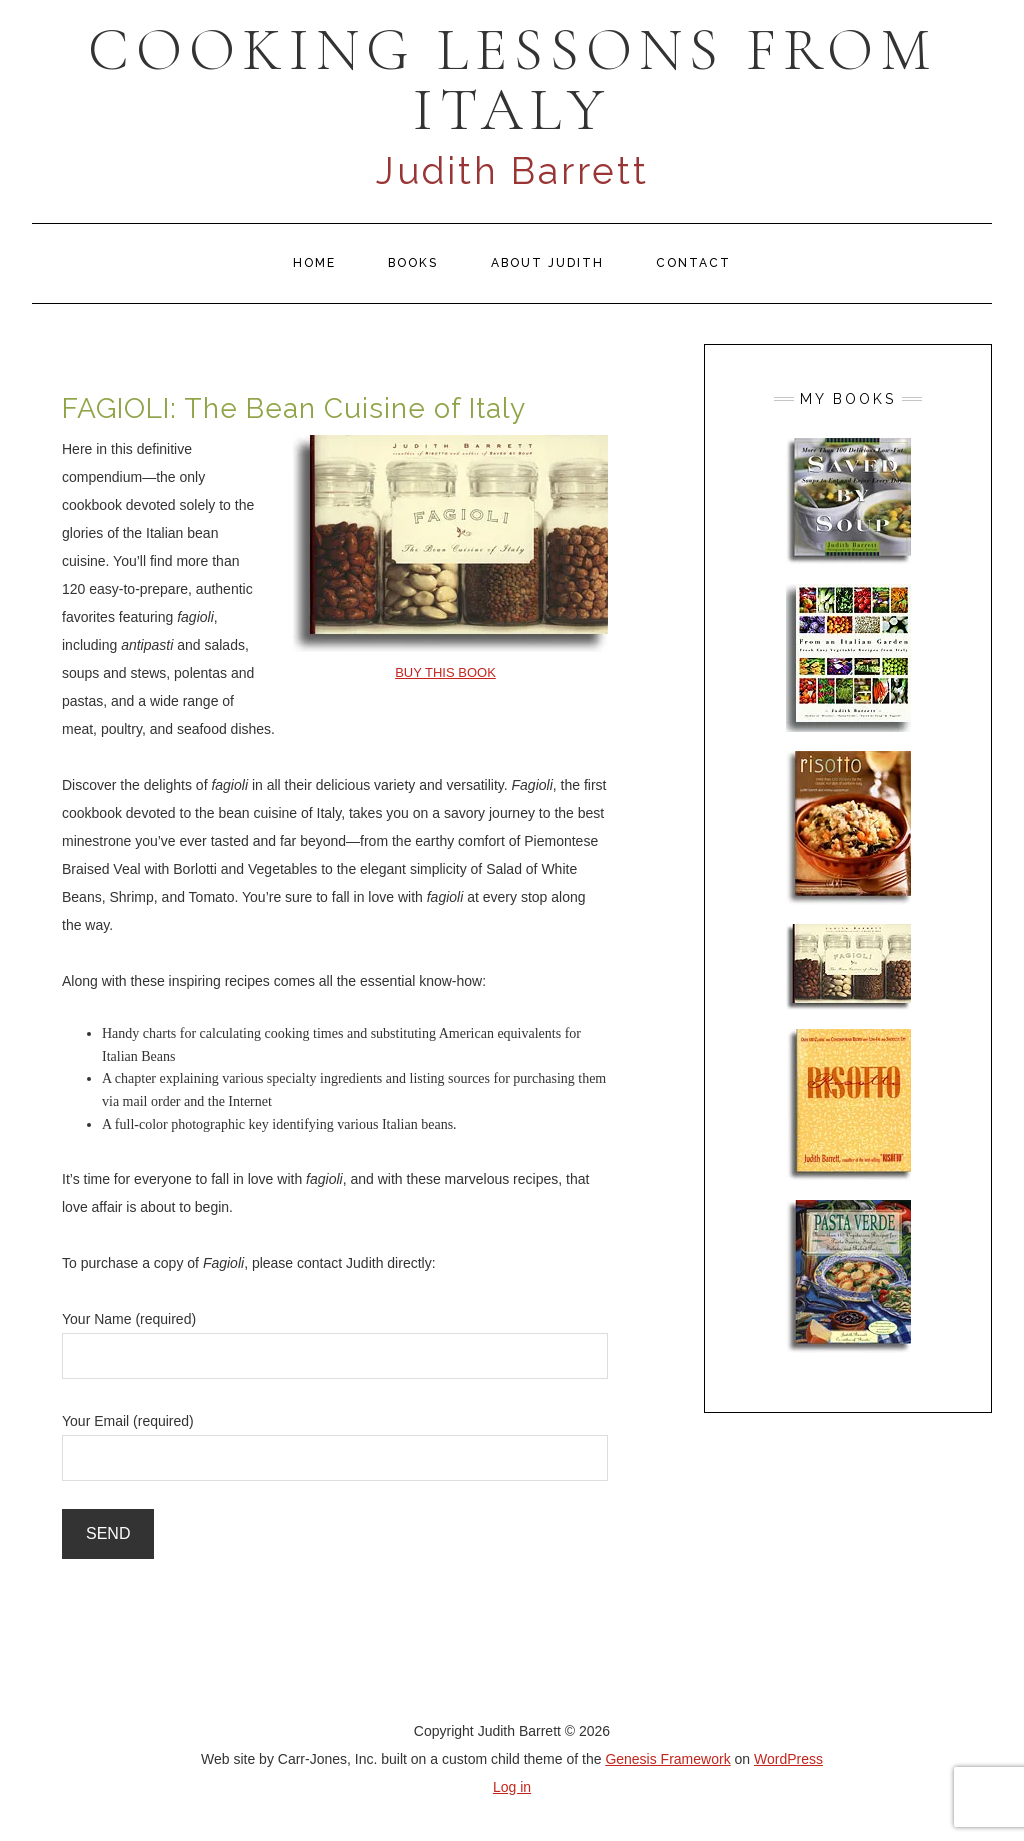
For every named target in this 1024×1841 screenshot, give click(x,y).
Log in (512, 1787)
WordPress (788, 1759)
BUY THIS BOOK (445, 672)
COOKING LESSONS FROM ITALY (512, 80)
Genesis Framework (667, 1759)
